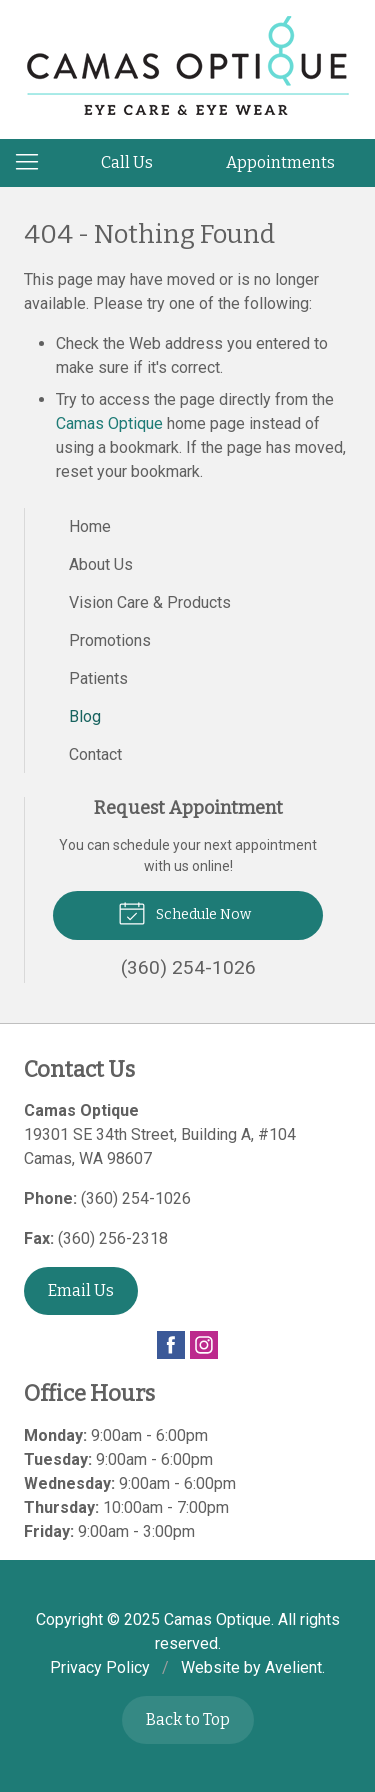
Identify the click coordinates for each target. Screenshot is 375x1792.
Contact (95, 754)
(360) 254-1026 (136, 1198)
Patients (98, 678)
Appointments (280, 162)
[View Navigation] (34, 163)
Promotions (110, 640)
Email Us (81, 1290)
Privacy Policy (100, 1667)
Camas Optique (109, 423)
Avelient (293, 1667)
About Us (101, 564)
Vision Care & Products (150, 602)
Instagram (204, 1345)
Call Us (127, 162)
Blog (85, 716)
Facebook (171, 1345)
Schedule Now (184, 912)
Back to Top (188, 1719)
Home (90, 526)
